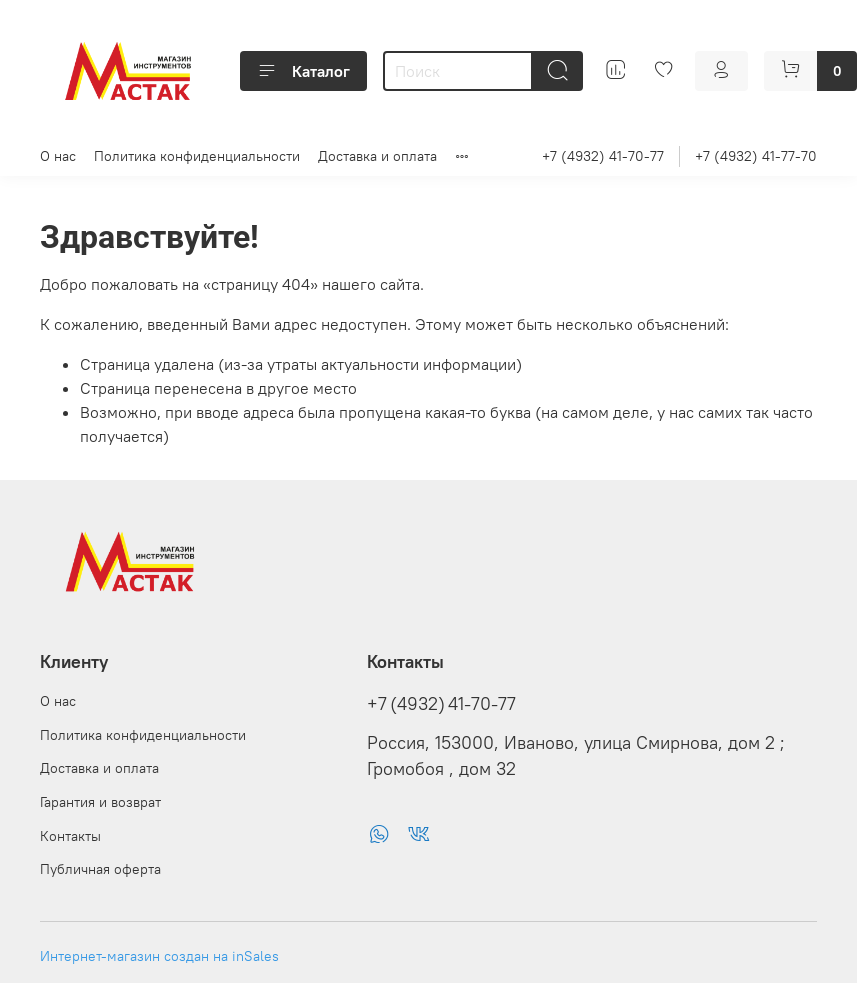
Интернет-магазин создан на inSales (159, 956)
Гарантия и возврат (100, 802)
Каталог (303, 71)
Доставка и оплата (377, 156)
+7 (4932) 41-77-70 (756, 156)
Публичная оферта (100, 869)
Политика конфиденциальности (197, 156)
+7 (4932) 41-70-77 (603, 156)
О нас (58, 156)
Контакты (70, 836)
